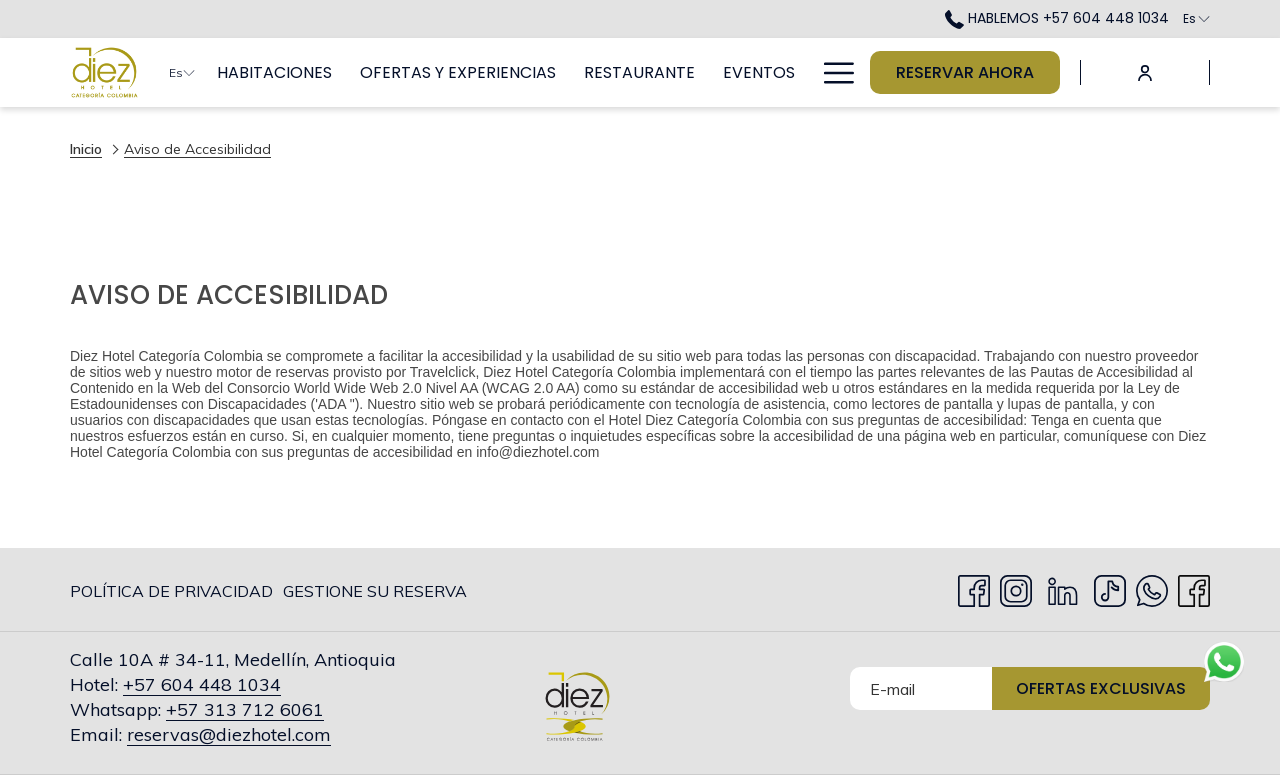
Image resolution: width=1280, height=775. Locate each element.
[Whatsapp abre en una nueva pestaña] (1152, 587)
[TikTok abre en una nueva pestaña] (1110, 587)
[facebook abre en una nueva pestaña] (1194, 587)
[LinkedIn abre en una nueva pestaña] (1063, 587)
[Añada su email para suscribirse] (921, 688)
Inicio (86, 149)
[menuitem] (274, 72)
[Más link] (831, 72)
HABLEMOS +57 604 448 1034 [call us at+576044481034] (1057, 18)
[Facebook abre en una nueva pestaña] (974, 587)
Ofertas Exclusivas (1101, 688)
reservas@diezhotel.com (229, 734)
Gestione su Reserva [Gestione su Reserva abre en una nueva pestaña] (375, 594)
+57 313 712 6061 (245, 709)
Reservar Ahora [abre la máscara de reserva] (965, 72)
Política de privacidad (171, 591)
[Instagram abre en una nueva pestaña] (1016, 587)
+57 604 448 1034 (202, 684)
